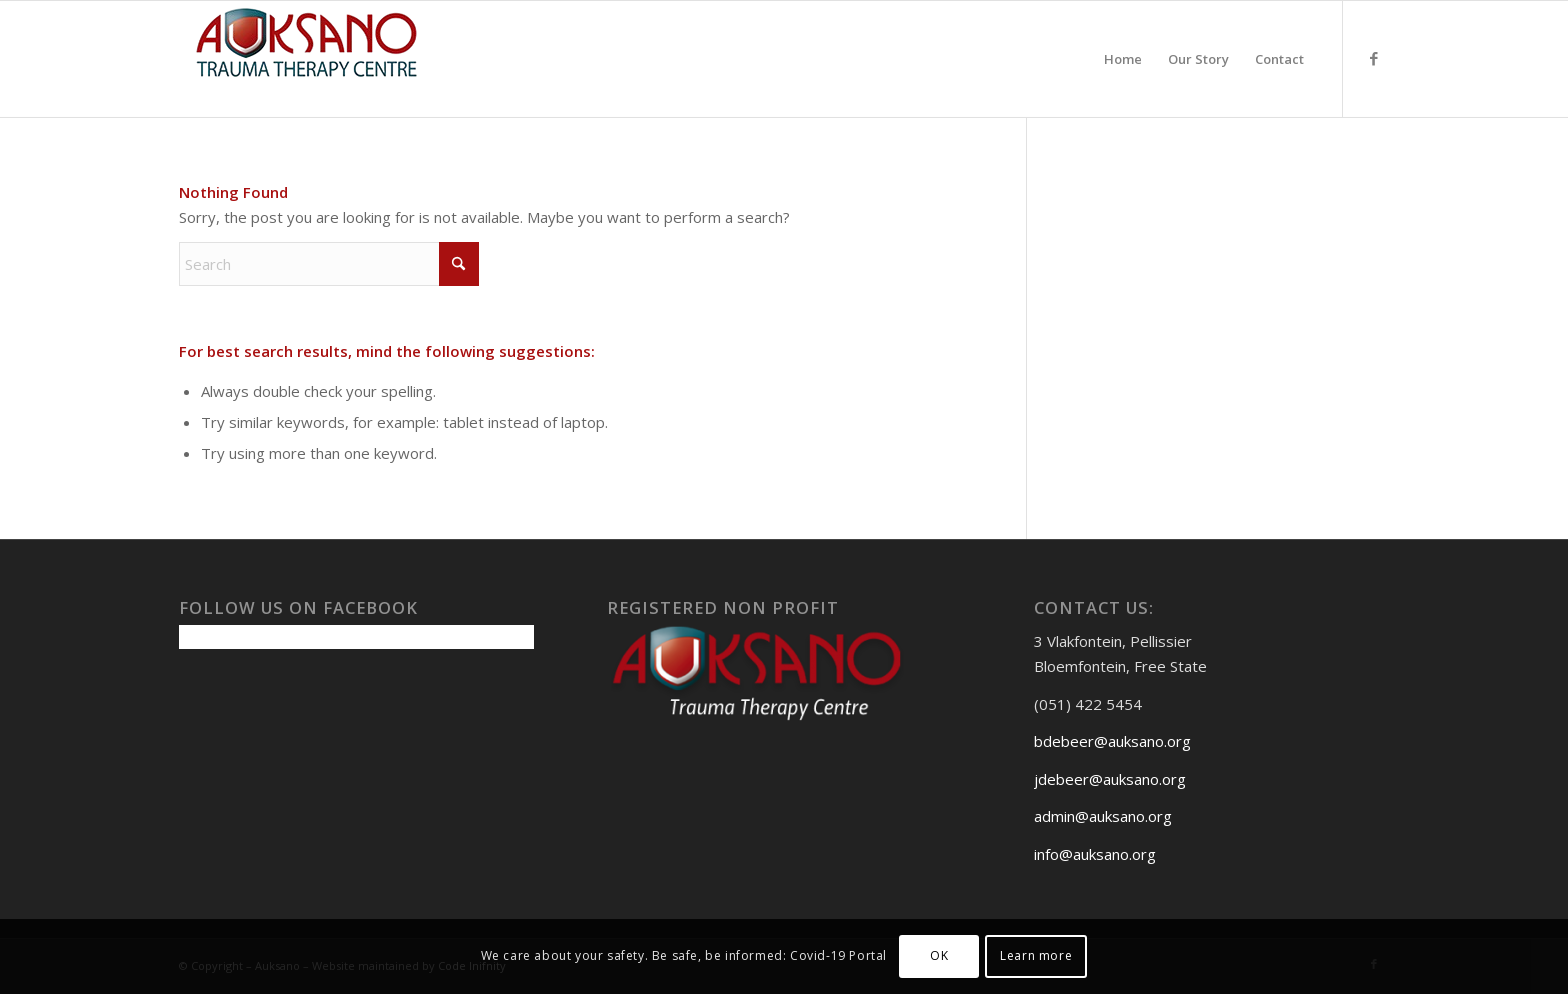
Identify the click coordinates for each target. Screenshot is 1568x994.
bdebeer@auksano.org (1112, 741)
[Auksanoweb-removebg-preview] (307, 59)
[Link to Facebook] (1374, 58)
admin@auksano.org (1103, 816)
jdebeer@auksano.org (1110, 779)
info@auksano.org (1095, 854)
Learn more (1036, 955)
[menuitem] (1123, 59)
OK (939, 955)
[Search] (329, 264)
